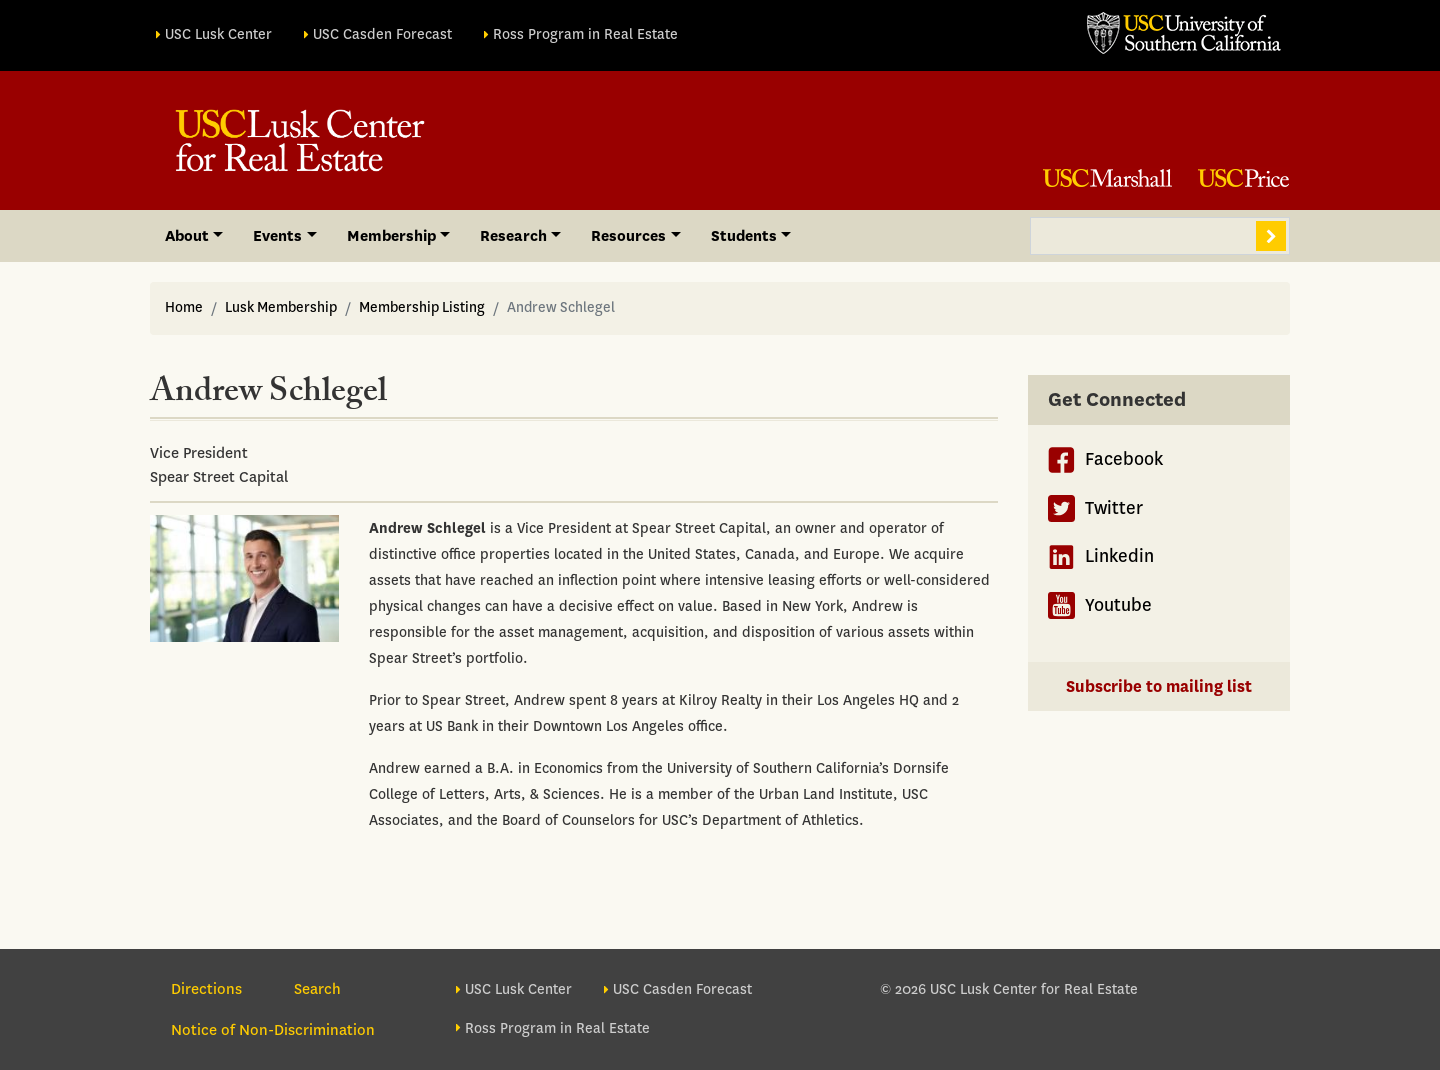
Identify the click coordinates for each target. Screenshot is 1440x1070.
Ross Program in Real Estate (585, 34)
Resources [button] (628, 236)
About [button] (187, 236)
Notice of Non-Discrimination (273, 1030)
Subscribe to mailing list (1159, 686)
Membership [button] (391, 236)
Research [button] (513, 236)
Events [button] (277, 236)
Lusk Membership (281, 307)
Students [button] (744, 236)
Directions (206, 989)
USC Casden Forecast (382, 34)
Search (1271, 236)
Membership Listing (422, 307)
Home (184, 307)
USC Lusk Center (218, 34)
